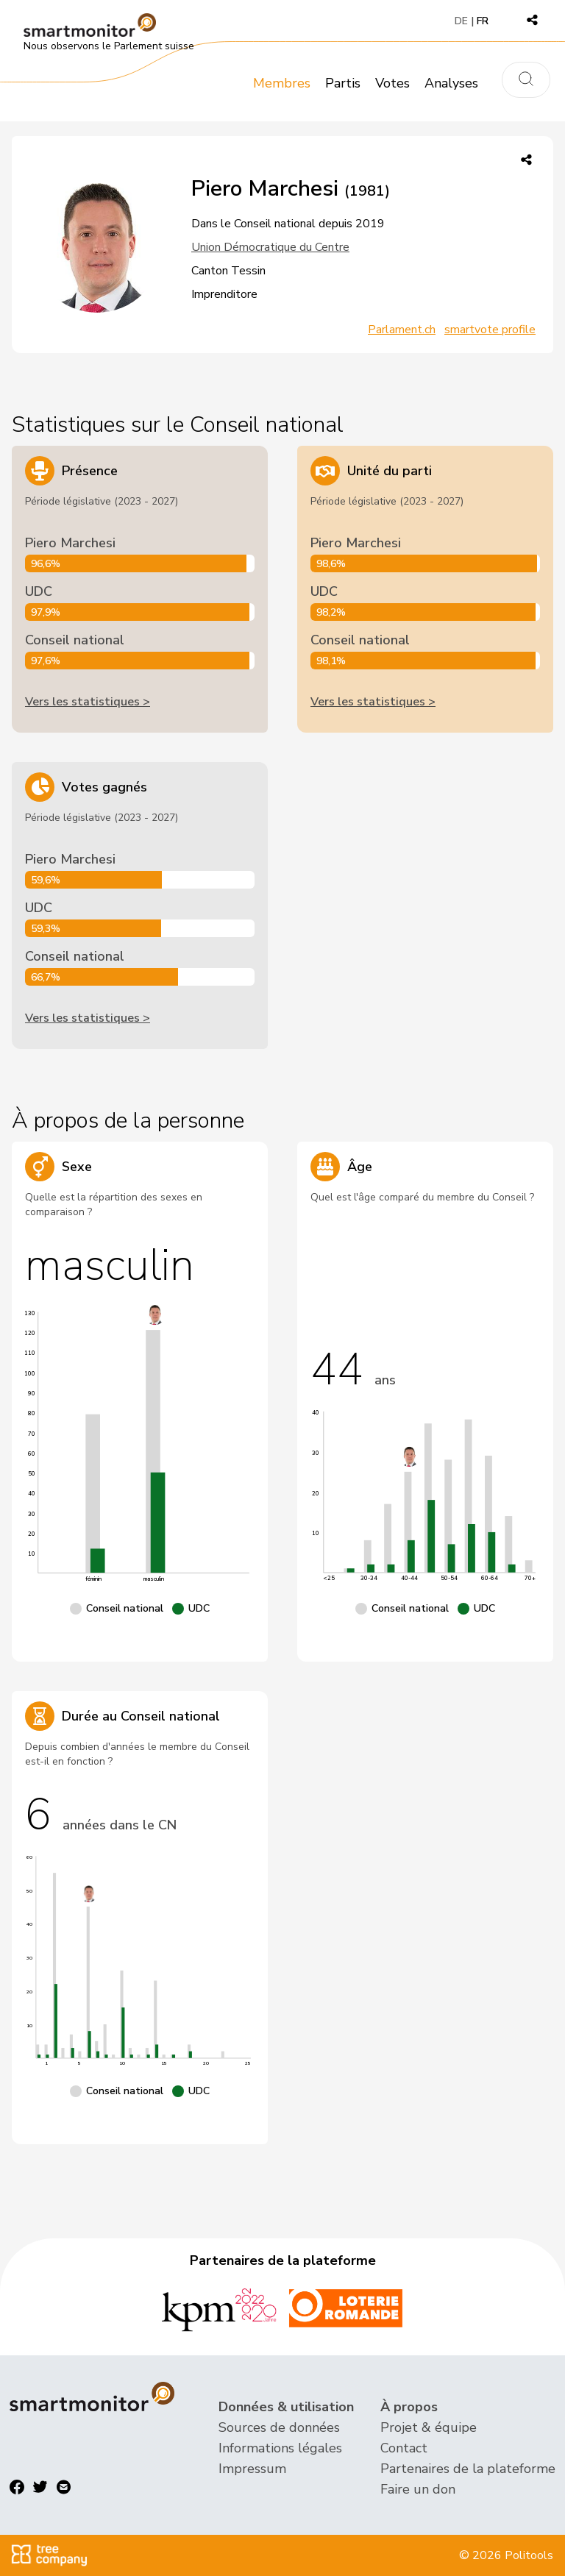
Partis (342, 83)
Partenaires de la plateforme (467, 2468)
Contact (403, 2448)
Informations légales (280, 2448)
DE (461, 21)
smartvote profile (490, 329)
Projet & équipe (428, 2427)
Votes (392, 83)
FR (482, 21)
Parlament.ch (402, 329)
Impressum (252, 2468)
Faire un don (417, 2489)
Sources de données (279, 2427)
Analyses (451, 83)
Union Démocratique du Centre (270, 247)
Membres (281, 83)
